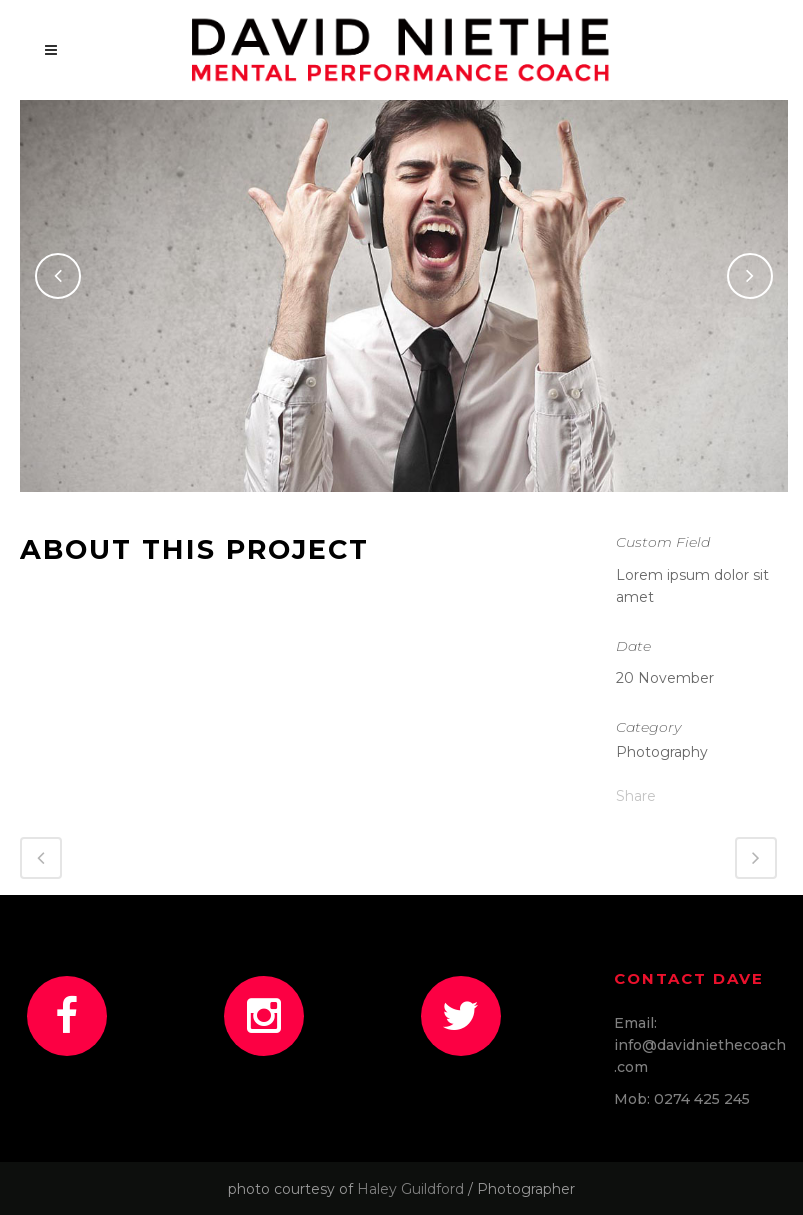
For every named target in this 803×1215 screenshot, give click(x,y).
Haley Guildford (410, 1189)
